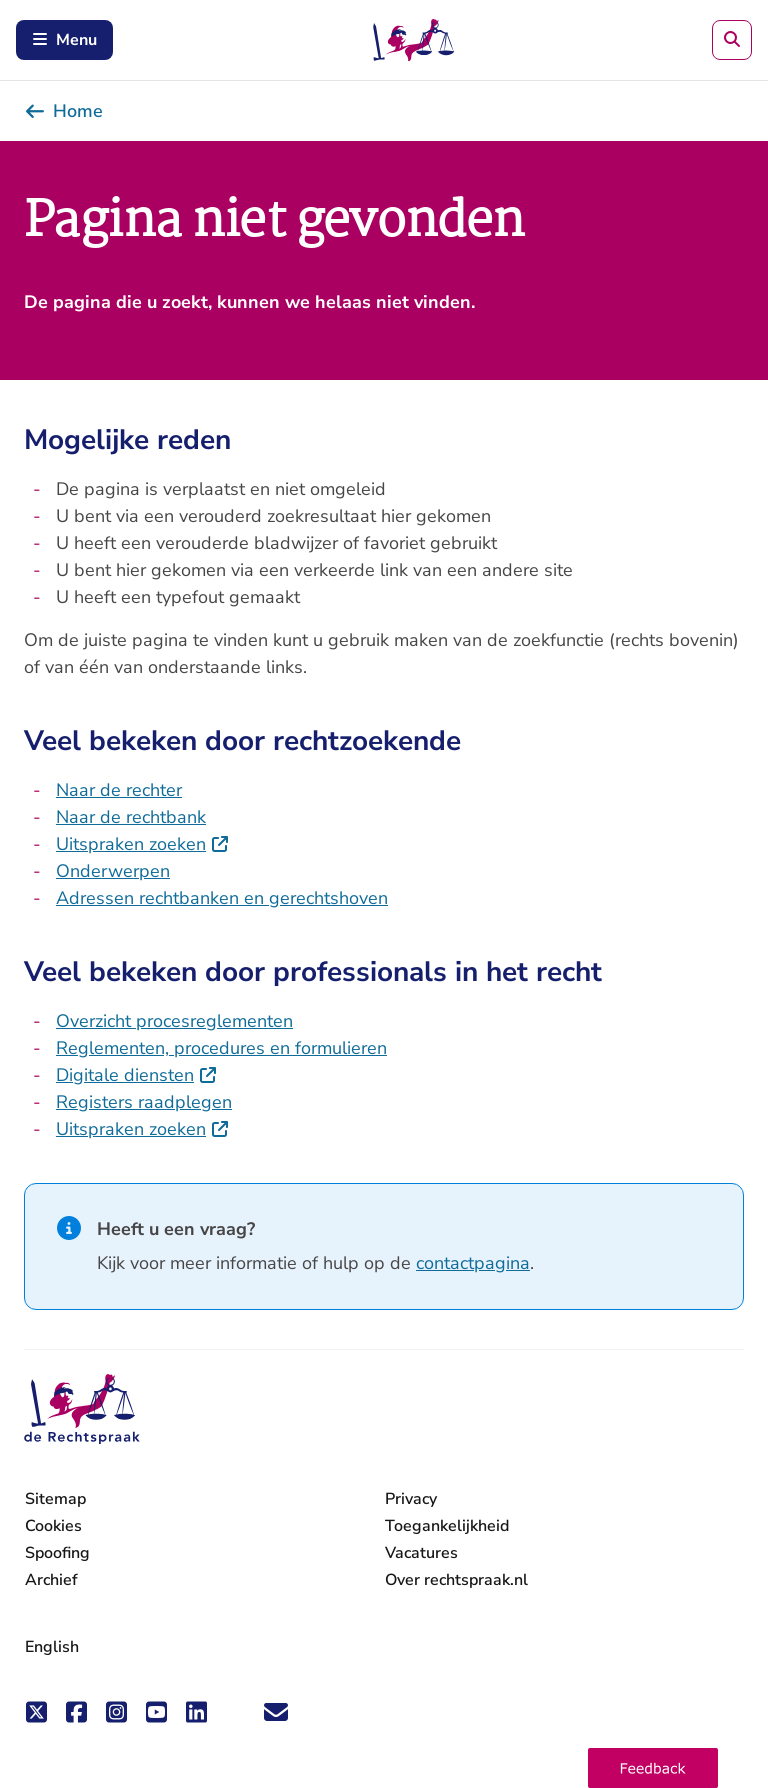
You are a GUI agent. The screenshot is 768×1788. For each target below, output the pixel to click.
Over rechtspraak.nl (456, 1580)
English (52, 1647)
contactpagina (473, 1263)
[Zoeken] (732, 40)
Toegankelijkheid (447, 1526)
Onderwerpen (113, 871)
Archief (51, 1580)
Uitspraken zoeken (143, 844)
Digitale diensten (137, 1075)
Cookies (53, 1526)
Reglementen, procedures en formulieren (221, 1048)
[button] (653, 1768)
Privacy (411, 1499)
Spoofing (57, 1553)
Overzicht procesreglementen (174, 1021)
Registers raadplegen (144, 1102)
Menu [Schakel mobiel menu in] (64, 40)
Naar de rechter (119, 790)
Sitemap (55, 1499)
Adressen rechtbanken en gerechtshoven (222, 898)
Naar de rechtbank (131, 817)
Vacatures (421, 1553)
